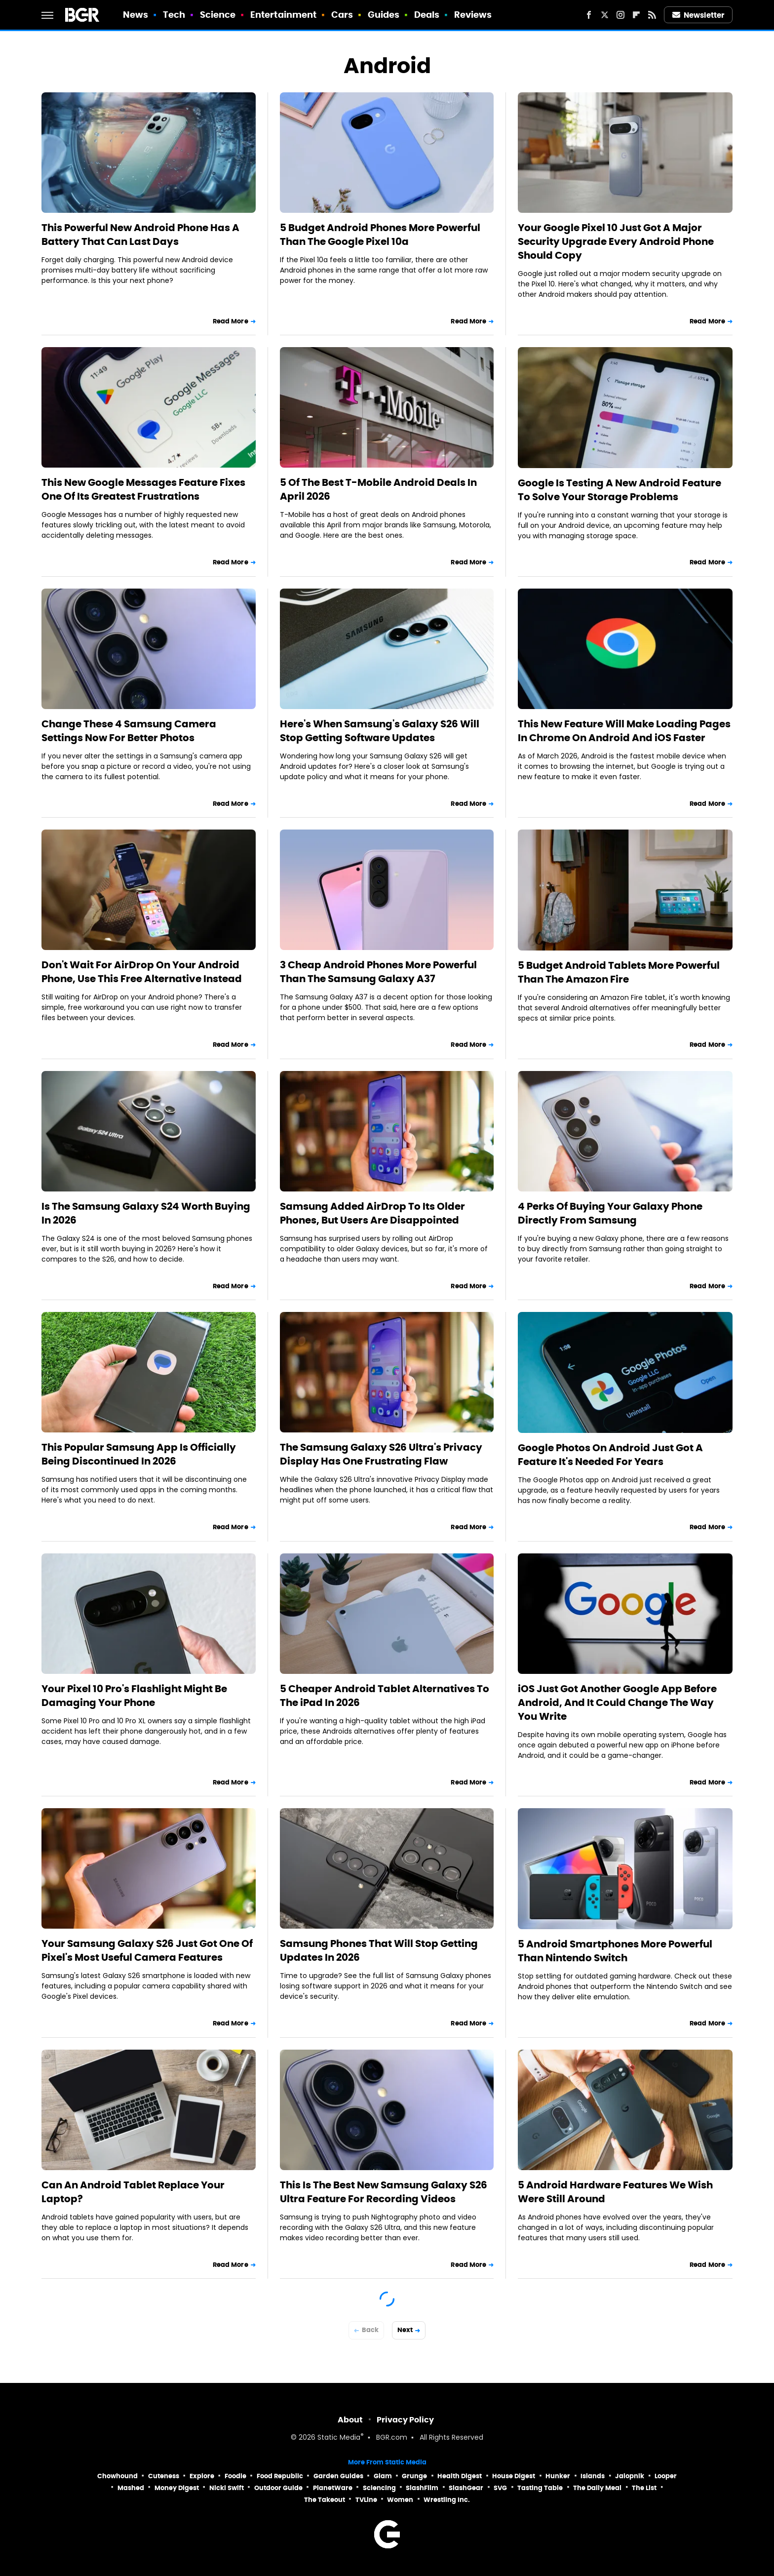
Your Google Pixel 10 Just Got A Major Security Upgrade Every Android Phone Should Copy (616, 241)
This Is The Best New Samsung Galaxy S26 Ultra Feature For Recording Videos (383, 2192)
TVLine (366, 2500)
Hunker (557, 2476)
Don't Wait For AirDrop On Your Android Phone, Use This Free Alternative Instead (141, 971)
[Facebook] (589, 15)
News (135, 14)
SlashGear (466, 2488)
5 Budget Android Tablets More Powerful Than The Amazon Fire (619, 972)
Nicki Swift (226, 2488)
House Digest (513, 2476)
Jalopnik (629, 2476)
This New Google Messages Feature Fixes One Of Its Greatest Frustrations (143, 489)
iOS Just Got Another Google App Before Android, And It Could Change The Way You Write (617, 1702)
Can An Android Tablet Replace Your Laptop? (133, 2192)
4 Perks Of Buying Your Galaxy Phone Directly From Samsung (610, 1213)
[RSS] (652, 15)
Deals (427, 14)
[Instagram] (620, 15)
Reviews (473, 14)
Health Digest (459, 2476)
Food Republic (280, 2476)
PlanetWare (332, 2488)
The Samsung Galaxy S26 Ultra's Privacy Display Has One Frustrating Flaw (381, 1454)
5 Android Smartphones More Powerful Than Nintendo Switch (615, 1951)
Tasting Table (540, 2488)
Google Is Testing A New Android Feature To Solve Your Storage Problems (619, 489)
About (350, 2420)
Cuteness (163, 2476)
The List (644, 2488)
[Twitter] (605, 15)
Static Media (338, 2438)
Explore (202, 2476)
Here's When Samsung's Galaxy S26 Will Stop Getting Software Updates (379, 730)
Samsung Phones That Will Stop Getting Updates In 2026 (379, 1950)
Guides (384, 14)
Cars (342, 14)
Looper (666, 2476)
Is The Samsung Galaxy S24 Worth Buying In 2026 (145, 1213)
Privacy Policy (405, 2420)
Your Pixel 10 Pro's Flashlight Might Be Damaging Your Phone (134, 1695)
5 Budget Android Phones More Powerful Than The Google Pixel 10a (380, 234)
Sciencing (379, 2488)
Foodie (235, 2476)
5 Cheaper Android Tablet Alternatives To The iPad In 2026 (384, 1695)
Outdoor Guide (278, 2488)
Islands (592, 2476)
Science (218, 14)
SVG (500, 2488)
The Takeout (324, 2500)
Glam (383, 2476)
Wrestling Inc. (447, 2500)
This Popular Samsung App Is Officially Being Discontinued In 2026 (138, 1454)
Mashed (130, 2488)
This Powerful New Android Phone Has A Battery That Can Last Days (140, 234)
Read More (230, 321)
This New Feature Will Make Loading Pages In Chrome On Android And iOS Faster (624, 730)
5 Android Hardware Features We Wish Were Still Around (615, 2192)
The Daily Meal (597, 2488)
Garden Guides (338, 2476)
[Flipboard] (636, 15)
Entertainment (283, 14)
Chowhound (117, 2476)
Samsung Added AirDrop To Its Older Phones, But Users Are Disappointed (372, 1213)
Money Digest (177, 2488)
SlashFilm (422, 2488)
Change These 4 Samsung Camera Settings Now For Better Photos (128, 730)
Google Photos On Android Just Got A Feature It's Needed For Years (610, 1454)
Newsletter (698, 15)
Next (405, 2330)
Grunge (414, 2476)
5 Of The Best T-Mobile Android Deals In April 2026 (378, 489)
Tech (174, 14)
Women (400, 2500)
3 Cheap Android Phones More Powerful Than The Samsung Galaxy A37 (378, 971)
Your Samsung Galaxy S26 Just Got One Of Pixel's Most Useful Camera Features (147, 1950)
